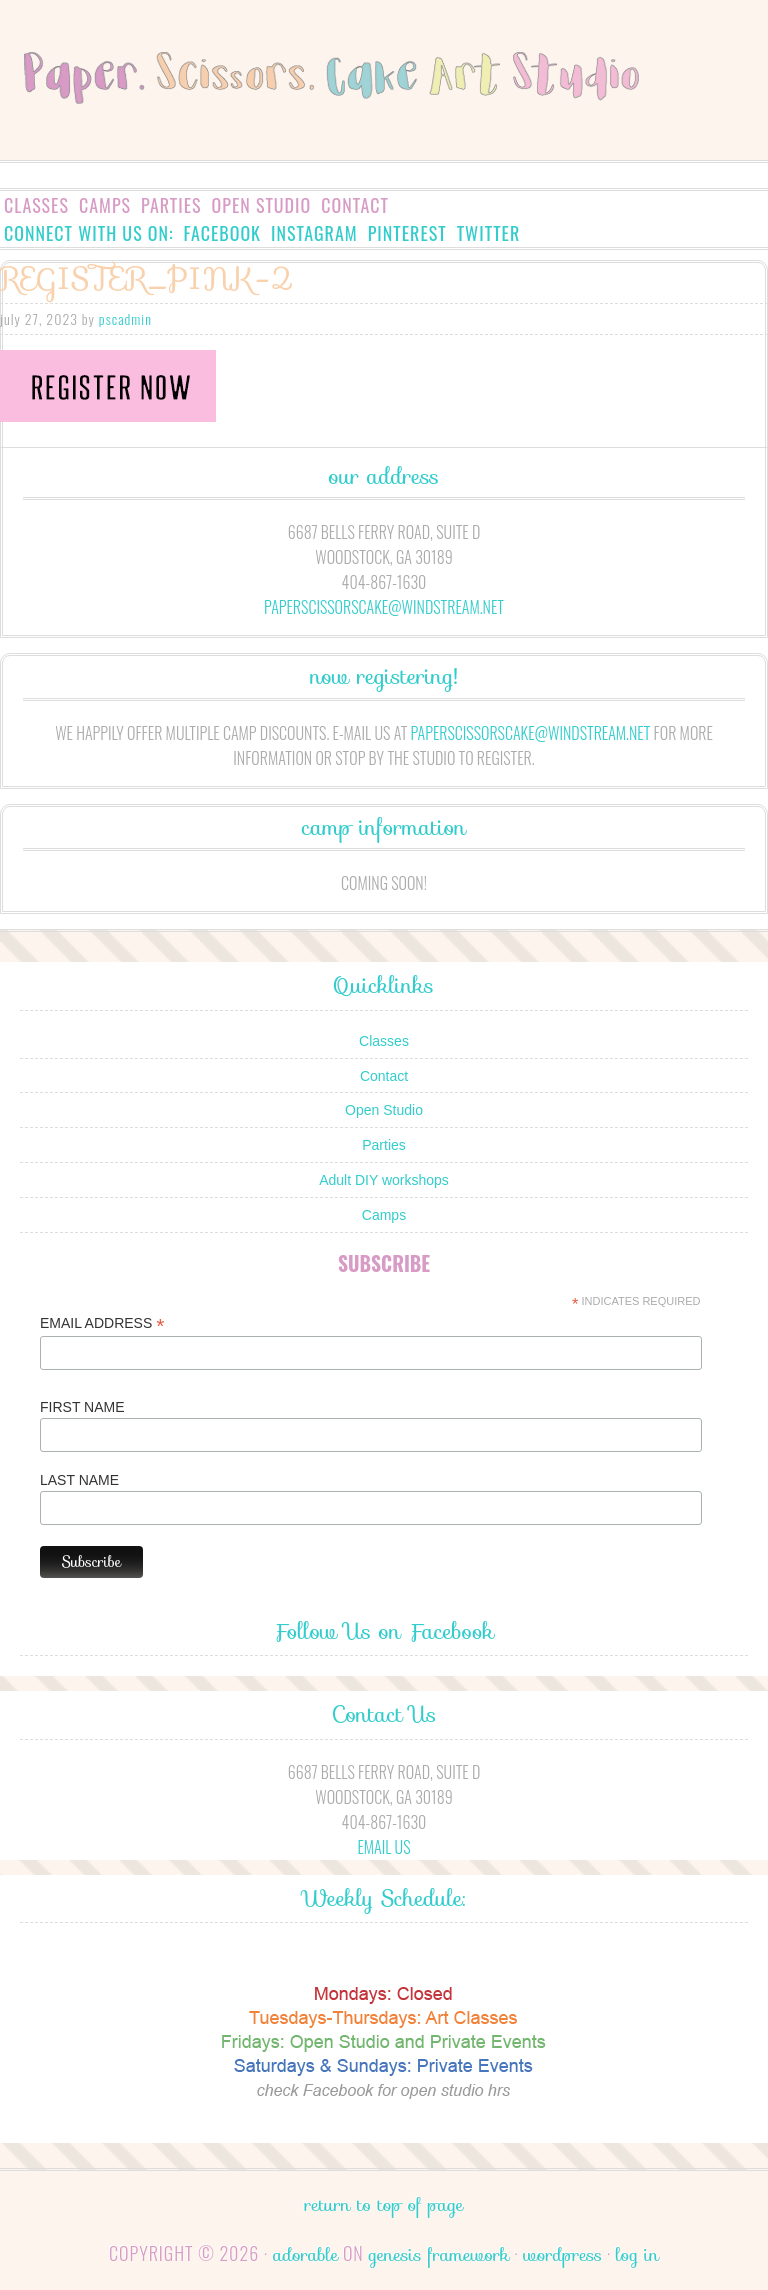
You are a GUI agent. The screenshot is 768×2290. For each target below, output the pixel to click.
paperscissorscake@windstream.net (384, 607)
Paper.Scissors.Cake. (384, 106)
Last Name (79, 1480)
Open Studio (262, 205)
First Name (82, 1407)
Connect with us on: (89, 233)
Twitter (489, 233)
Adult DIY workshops (384, 1180)
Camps (105, 205)
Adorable (305, 2255)
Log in (637, 2255)
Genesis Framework (438, 2255)
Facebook (222, 233)
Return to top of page (384, 2205)
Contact (355, 205)
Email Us (383, 1847)
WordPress (562, 2255)
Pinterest (407, 233)
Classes (36, 205)
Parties (171, 205)
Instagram (314, 233)
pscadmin (125, 318)
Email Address (102, 1323)
